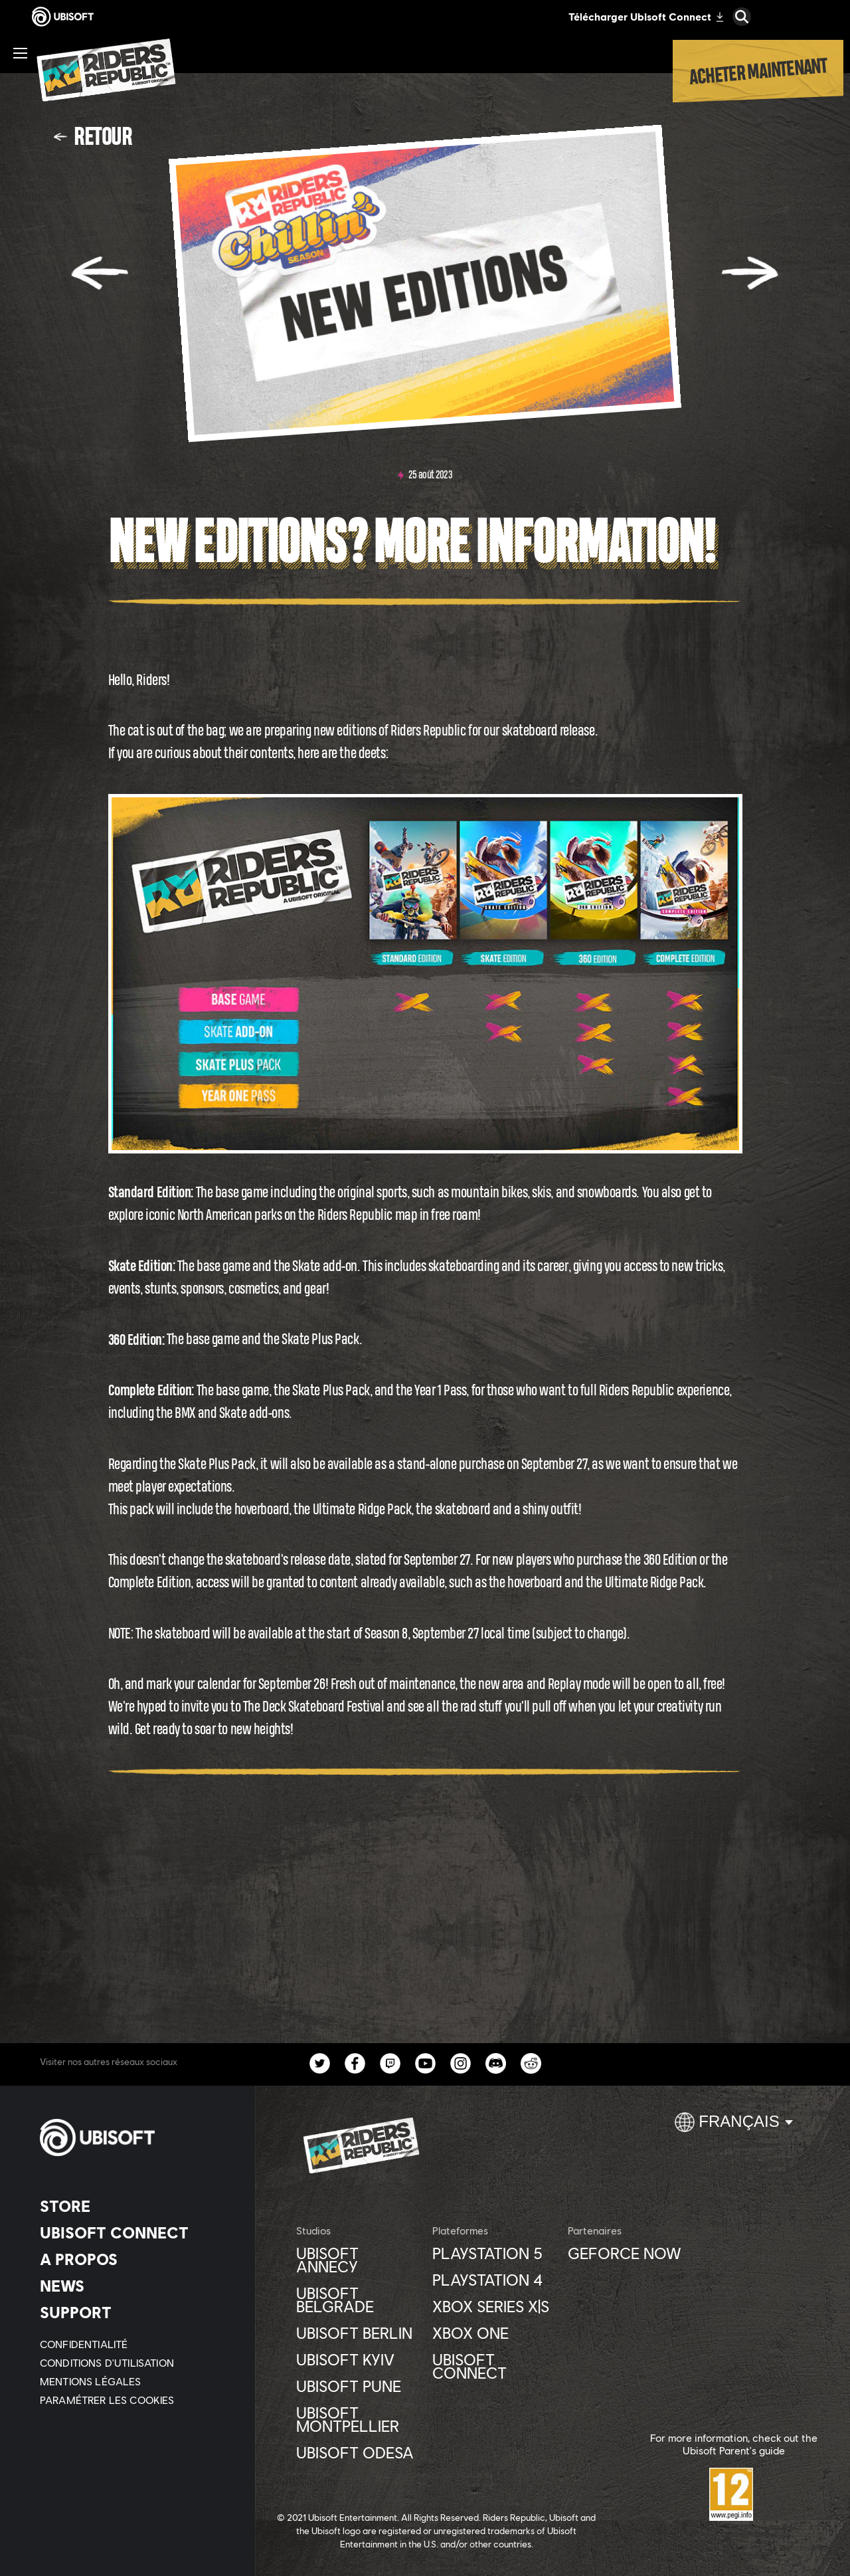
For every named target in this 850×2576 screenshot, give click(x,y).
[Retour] (92, 136)
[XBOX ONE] (493, 2332)
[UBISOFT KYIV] (357, 2359)
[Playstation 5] (493, 2253)
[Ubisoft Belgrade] (357, 2299)
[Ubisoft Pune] (357, 2386)
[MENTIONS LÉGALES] (136, 2381)
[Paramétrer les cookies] (107, 2400)
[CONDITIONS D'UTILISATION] (136, 2362)
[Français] (734, 2127)
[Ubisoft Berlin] (357, 2332)
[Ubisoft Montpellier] (357, 2419)
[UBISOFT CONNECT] (136, 2232)
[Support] (136, 2312)
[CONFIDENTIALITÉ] (136, 2344)
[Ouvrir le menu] (20, 53)
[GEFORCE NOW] (629, 2253)
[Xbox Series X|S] (493, 2306)
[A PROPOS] (136, 2259)
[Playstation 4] (493, 2279)
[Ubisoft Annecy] (357, 2259)
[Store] (136, 2206)
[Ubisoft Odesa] (357, 2452)
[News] (136, 2285)
